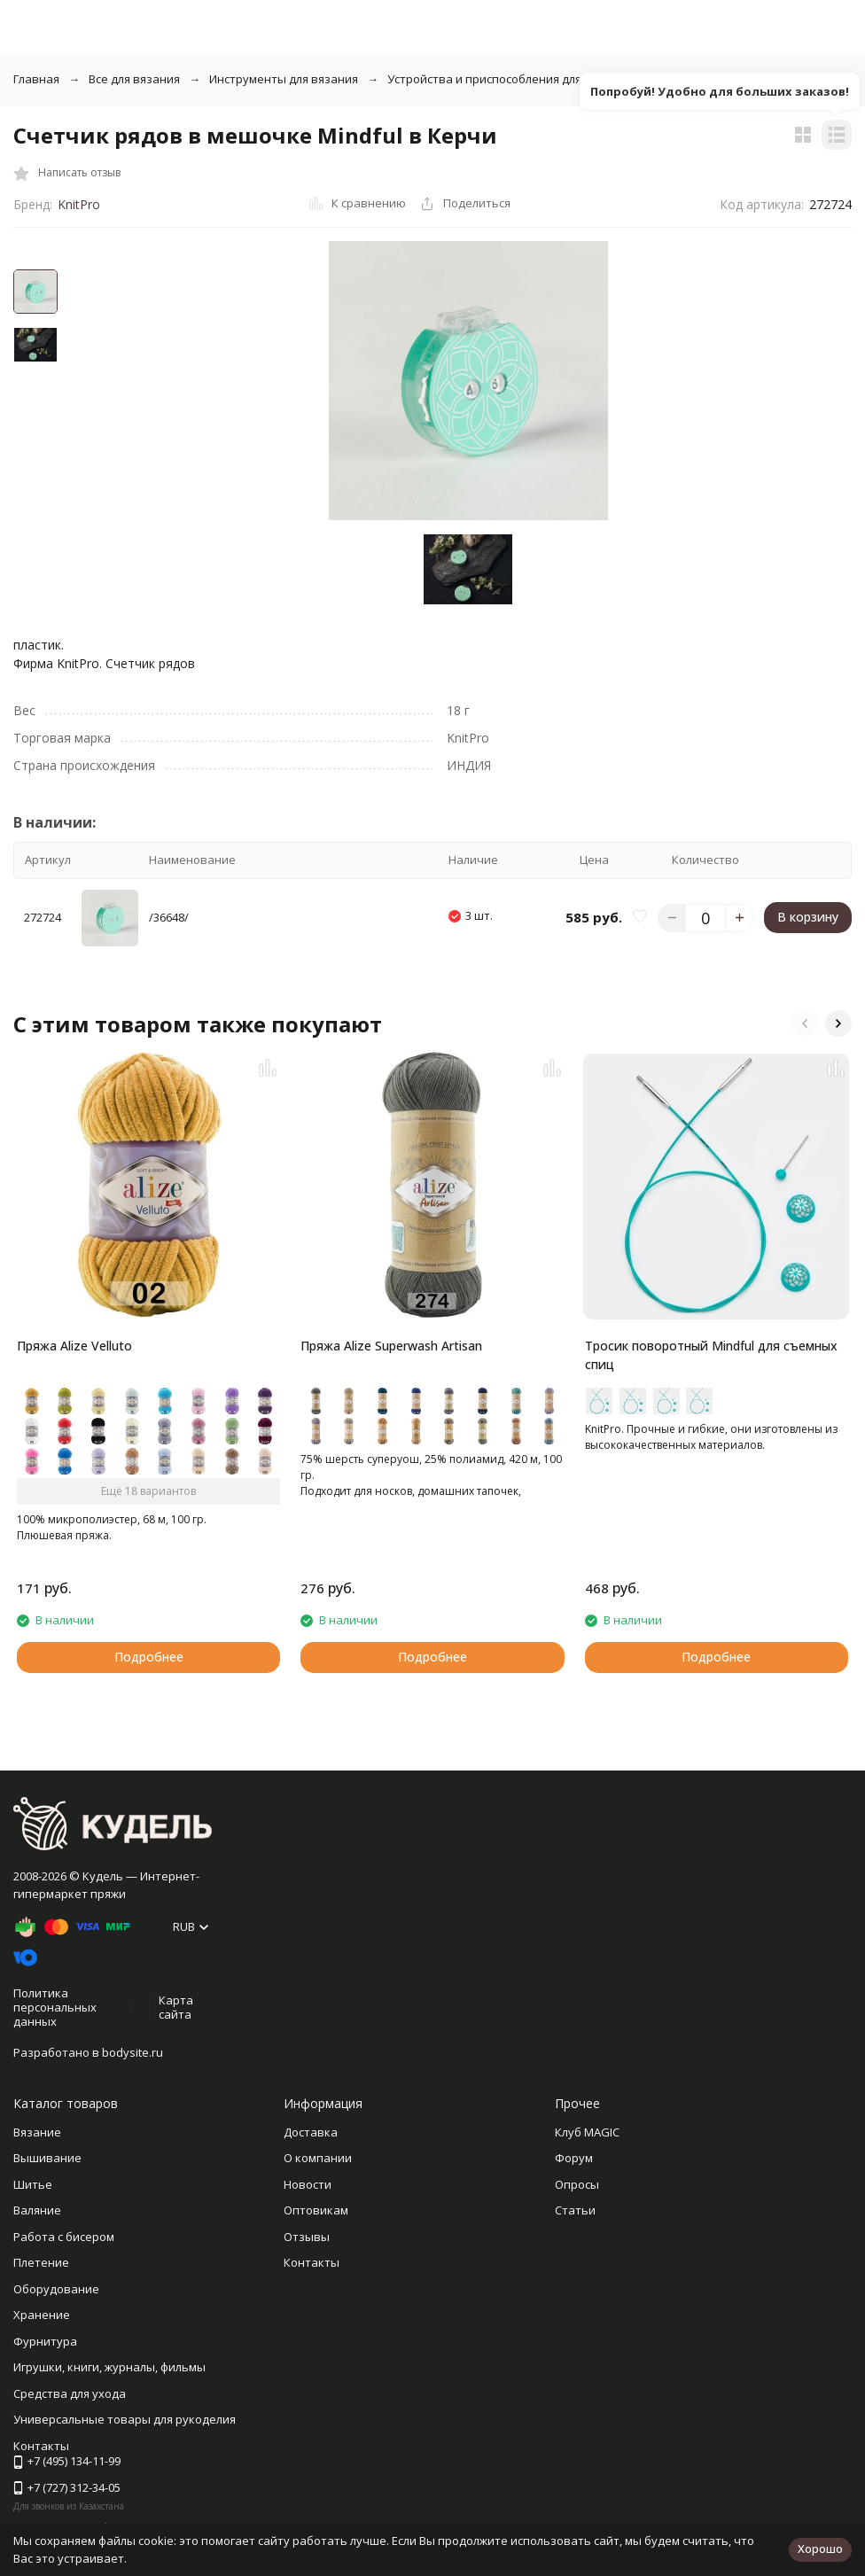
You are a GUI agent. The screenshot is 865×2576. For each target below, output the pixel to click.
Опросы (577, 2184)
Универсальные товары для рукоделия (124, 2419)
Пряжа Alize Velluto (74, 1345)
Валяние (37, 2210)
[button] (804, 1023)
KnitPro (79, 204)
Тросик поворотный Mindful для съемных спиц (711, 1355)
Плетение (41, 2262)
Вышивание (47, 2158)
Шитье (32, 2184)
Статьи (575, 2210)
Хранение (41, 2315)
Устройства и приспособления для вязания (509, 79)
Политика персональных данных (55, 2006)
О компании (318, 2158)
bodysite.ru (132, 2052)
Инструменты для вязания (283, 79)
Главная (36, 79)
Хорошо (820, 2549)
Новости (307, 2184)
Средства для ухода (69, 2393)
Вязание (37, 2132)
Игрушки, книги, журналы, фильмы (109, 2367)
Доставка (311, 2132)
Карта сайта (176, 2007)
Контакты (311, 2262)
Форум (574, 2158)
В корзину (807, 916)
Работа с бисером (63, 2237)
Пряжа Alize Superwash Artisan (391, 1345)
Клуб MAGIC (587, 2132)
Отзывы (307, 2237)
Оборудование (56, 2289)
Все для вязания (134, 79)
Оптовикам (316, 2210)
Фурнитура (45, 2341)
